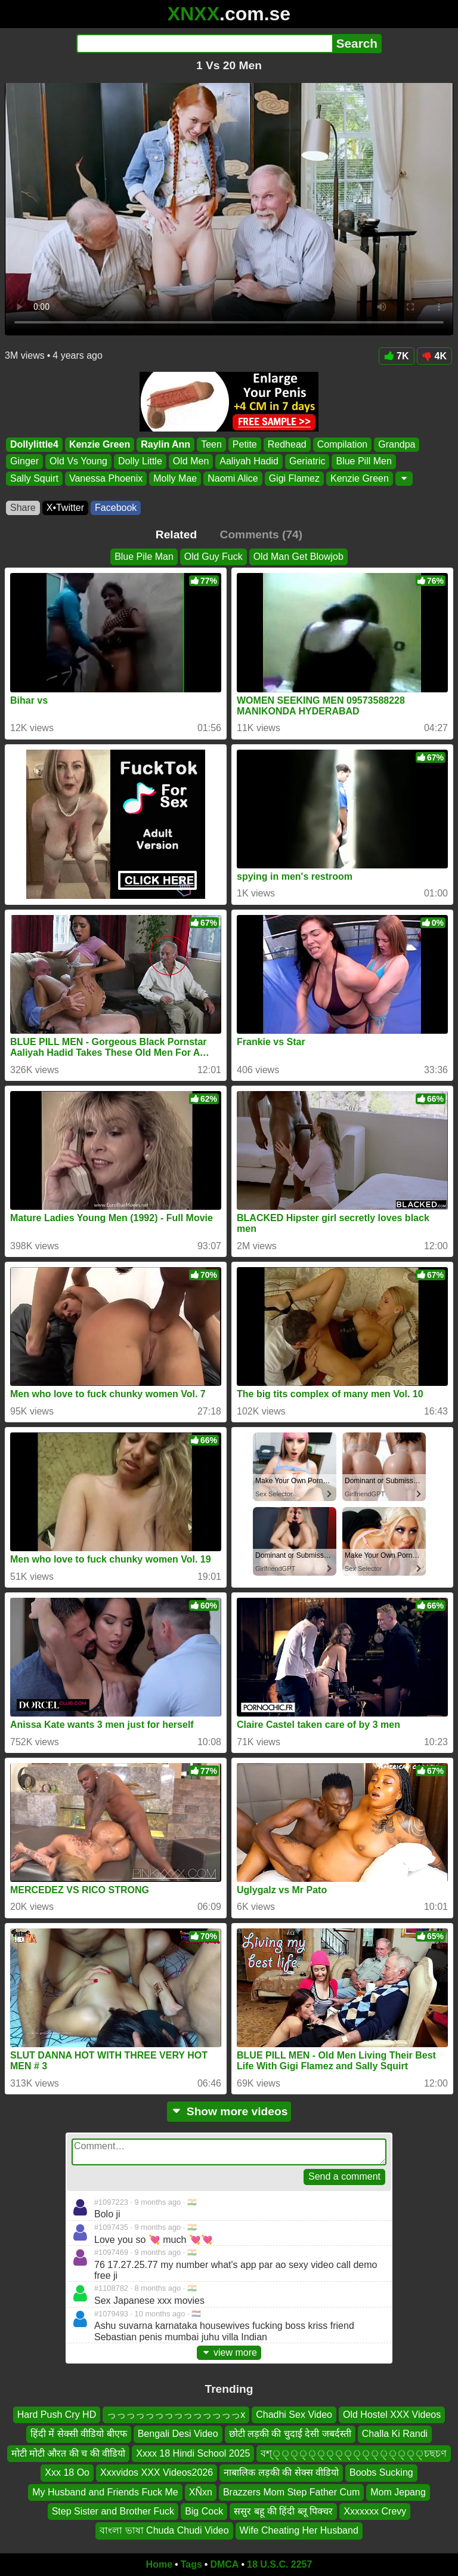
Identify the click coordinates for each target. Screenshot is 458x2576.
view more (229, 2352)
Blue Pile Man (144, 556)
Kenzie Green (99, 444)
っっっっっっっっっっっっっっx (176, 2414)
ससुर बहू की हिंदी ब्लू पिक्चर (283, 2511)
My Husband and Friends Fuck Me (105, 2492)
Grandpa (396, 444)
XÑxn (200, 2492)
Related (176, 534)
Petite (245, 444)
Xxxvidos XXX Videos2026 (156, 2473)
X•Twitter (65, 508)
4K (434, 356)
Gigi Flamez (294, 478)
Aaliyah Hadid (248, 462)
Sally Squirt (34, 478)
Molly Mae (175, 478)
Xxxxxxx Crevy (375, 2511)
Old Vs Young (78, 462)
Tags (191, 2564)
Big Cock (204, 2511)
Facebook (116, 508)
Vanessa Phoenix (106, 478)
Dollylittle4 (34, 444)
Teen (211, 444)
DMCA (224, 2564)
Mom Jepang (398, 2492)
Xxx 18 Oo (67, 2473)
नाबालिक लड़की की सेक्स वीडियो (281, 2473)
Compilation (342, 444)
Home (159, 2564)
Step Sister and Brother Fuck (113, 2511)
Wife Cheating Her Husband (299, 2531)
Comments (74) (261, 534)
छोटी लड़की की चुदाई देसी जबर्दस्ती (290, 2434)
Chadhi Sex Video (294, 2414)
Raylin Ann (165, 444)
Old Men (191, 462)
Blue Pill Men (363, 462)
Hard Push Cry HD (56, 2414)
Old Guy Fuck (213, 556)
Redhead (287, 444)
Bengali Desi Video (178, 2434)
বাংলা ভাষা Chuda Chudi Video (164, 2531)
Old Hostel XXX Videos (392, 2414)
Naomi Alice (233, 478)
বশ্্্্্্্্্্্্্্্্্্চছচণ (354, 2453)
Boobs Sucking (381, 2473)
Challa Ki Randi (395, 2434)
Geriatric (307, 462)
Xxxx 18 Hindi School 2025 (193, 2453)
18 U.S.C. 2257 (279, 2564)
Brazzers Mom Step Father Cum (291, 2492)
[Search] (204, 43)
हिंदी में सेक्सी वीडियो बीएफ (78, 2434)
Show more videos (229, 2111)
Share (23, 508)
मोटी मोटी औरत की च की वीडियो (68, 2453)
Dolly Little (140, 462)
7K (396, 356)
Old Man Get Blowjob (298, 556)
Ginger (24, 462)
